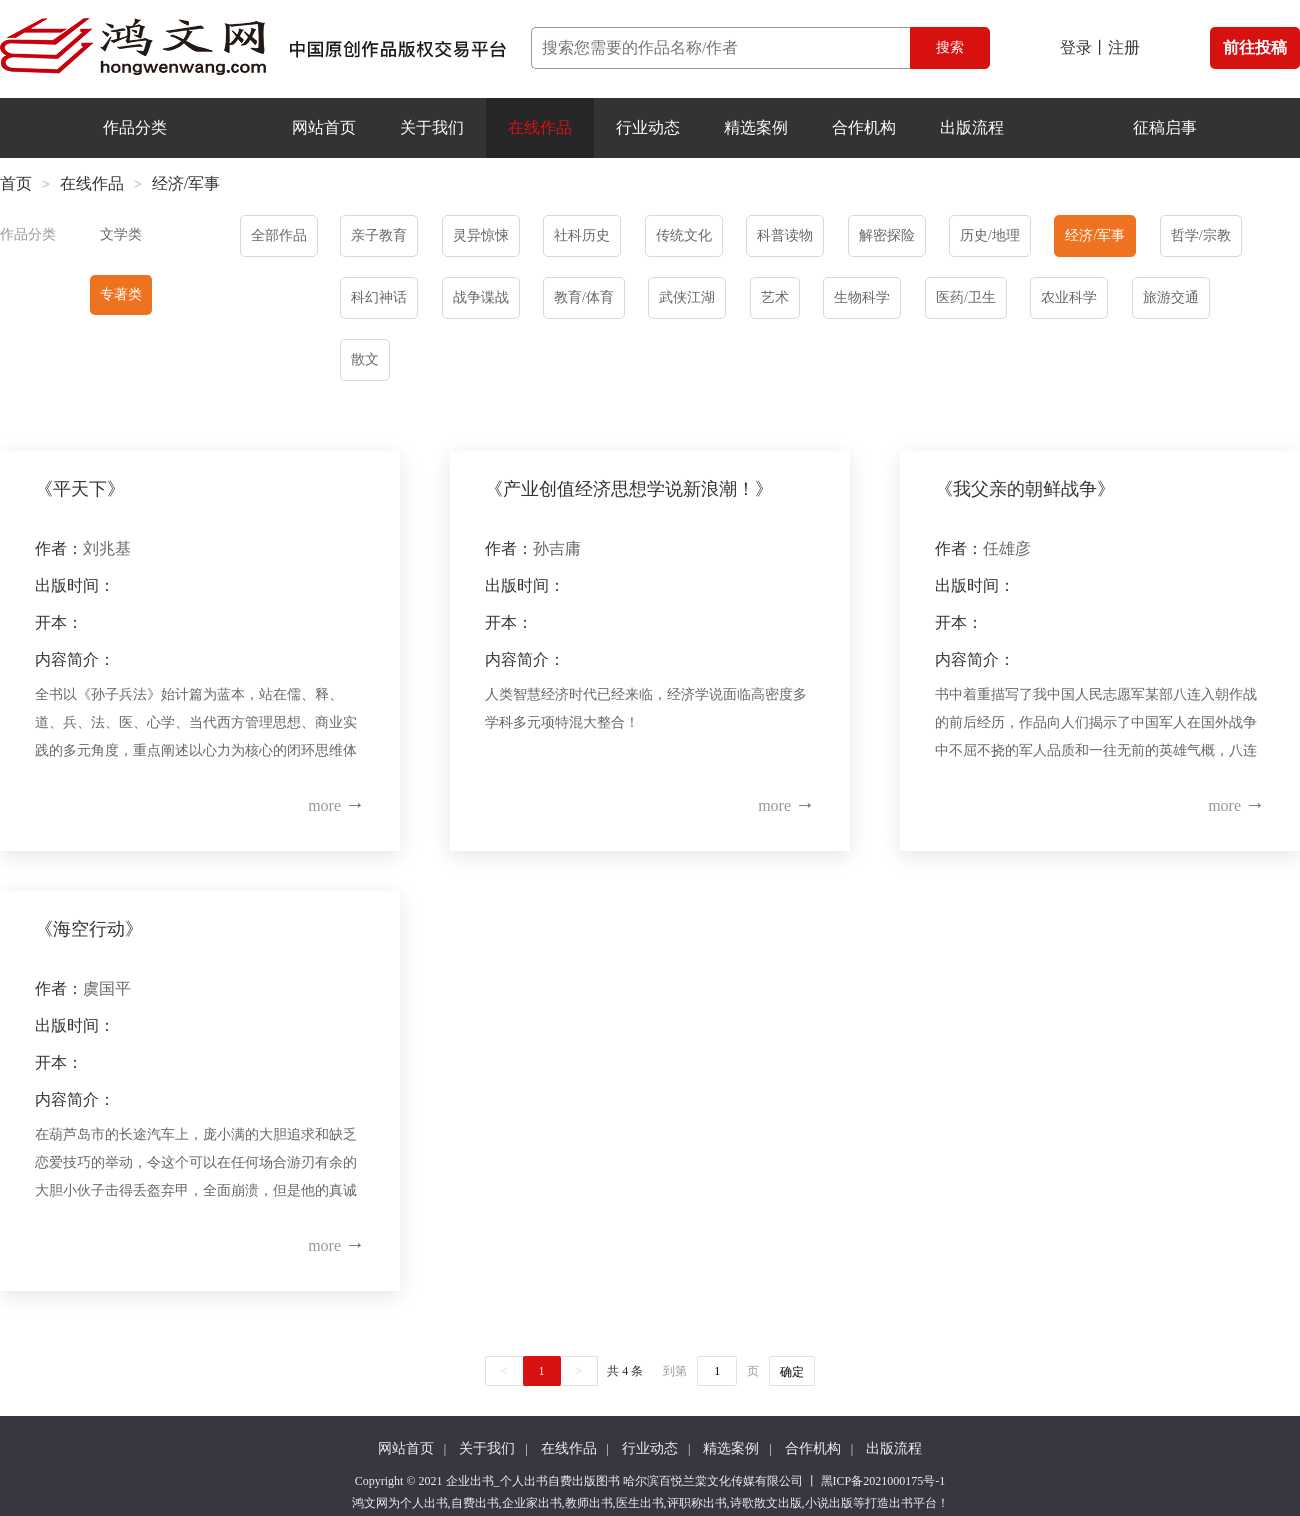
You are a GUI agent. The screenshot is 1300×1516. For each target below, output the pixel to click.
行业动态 (648, 127)
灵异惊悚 (481, 235)
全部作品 (279, 235)
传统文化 (684, 235)
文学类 (121, 234)
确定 (792, 1372)
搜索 (950, 47)
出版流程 (972, 127)
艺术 (775, 297)
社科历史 (582, 235)
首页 (16, 183)
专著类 (121, 294)
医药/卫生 (966, 297)
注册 (1124, 47)
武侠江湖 (687, 297)
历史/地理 (990, 235)
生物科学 (862, 297)
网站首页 (324, 127)
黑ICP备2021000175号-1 (883, 1481)
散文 (365, 359)
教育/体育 (584, 297)
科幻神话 (379, 297)
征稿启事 (1165, 127)
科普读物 (785, 235)
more (336, 805)
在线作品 (540, 127)
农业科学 (1069, 297)
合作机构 (864, 127)
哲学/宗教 (1201, 235)
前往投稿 (1255, 47)
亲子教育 (379, 235)
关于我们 (432, 127)
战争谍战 (481, 297)
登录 (1076, 47)
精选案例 (756, 127)
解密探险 (887, 235)
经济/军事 (1095, 235)
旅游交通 (1171, 297)
